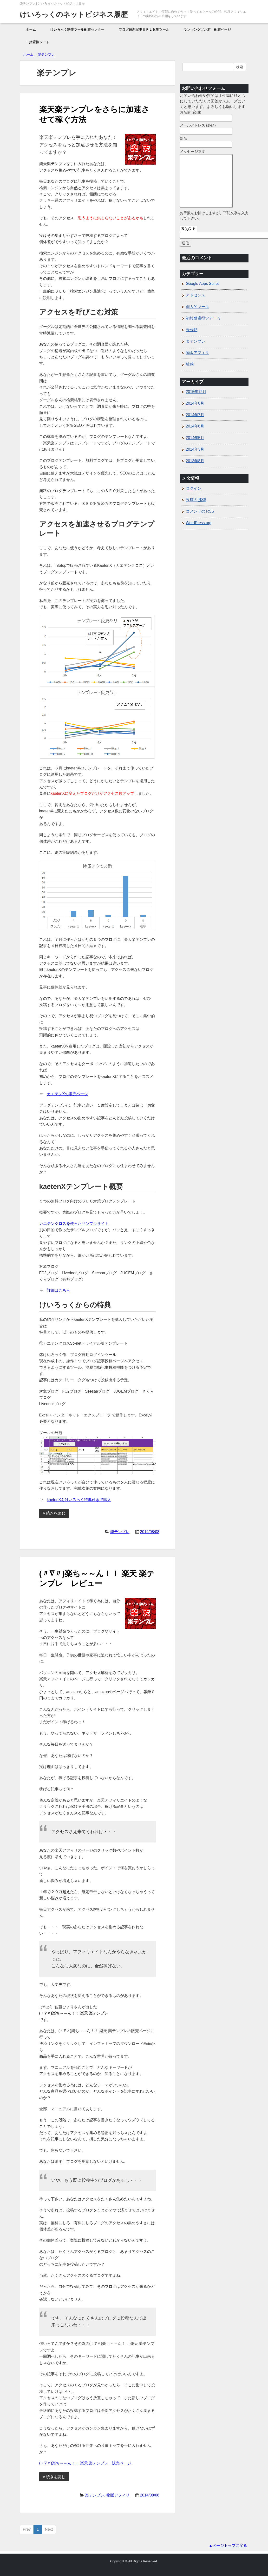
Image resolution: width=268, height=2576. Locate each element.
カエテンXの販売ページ (67, 1094)
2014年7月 (195, 415)
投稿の (196, 500)
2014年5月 (195, 438)
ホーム (31, 29)
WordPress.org (198, 523)
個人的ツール (197, 307)
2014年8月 (195, 403)
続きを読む (54, 1513)
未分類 (191, 330)
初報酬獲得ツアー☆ (203, 318)
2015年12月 (196, 392)
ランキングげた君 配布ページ (207, 29)
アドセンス (195, 295)
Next (49, 2529)
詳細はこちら (58, 1290)
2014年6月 (195, 426)
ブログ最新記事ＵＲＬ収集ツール (144, 29)
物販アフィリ (118, 2495)
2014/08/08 (149, 1532)
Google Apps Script (202, 283)
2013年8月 (195, 461)
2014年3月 (195, 449)
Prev (27, 2529)
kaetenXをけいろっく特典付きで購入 (79, 1500)
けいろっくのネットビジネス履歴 (74, 14)
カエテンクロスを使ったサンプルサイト (74, 1223)
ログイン (193, 488)
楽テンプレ (120, 1532)
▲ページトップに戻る (228, 2545)
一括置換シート (37, 42)
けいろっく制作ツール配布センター (77, 29)
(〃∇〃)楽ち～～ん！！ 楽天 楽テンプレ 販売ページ (85, 2463)
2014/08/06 (149, 2495)
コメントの (200, 511)
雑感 (190, 364)
